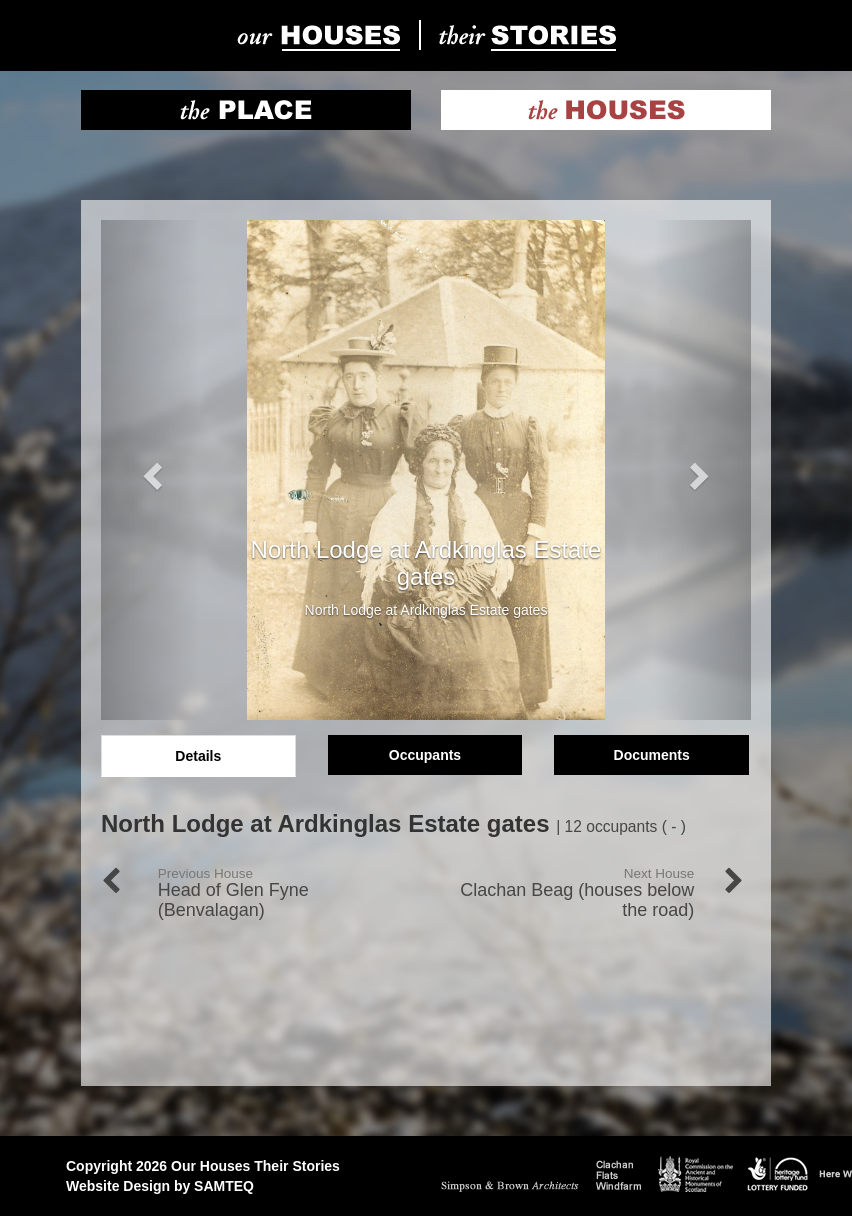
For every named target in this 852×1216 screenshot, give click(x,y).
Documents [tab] (652, 755)
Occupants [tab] (425, 755)
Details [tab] (198, 756)
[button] (150, 470)
